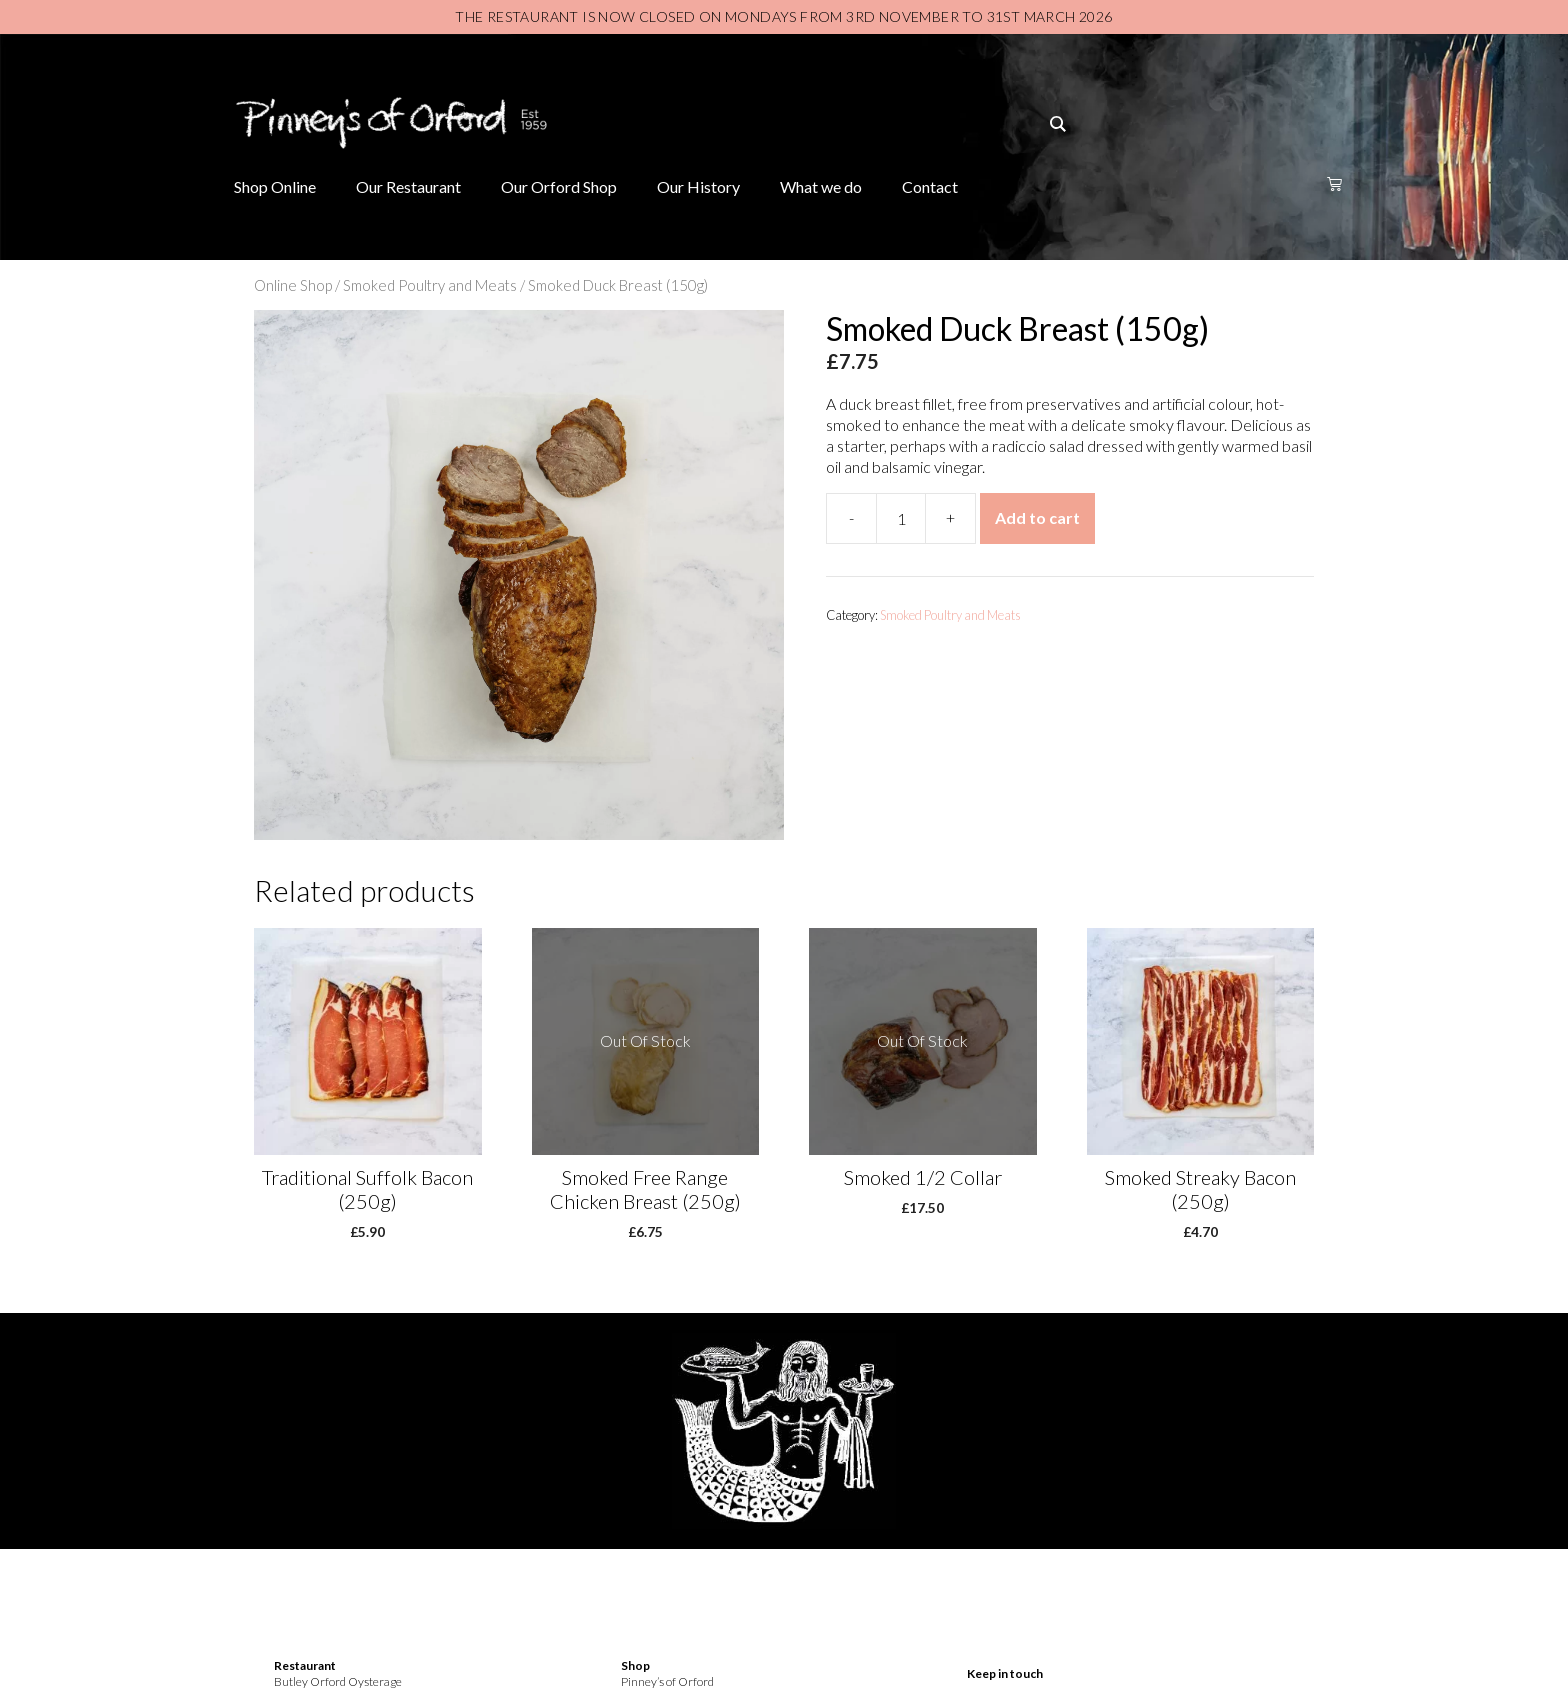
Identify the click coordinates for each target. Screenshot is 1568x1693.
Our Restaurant (408, 186)
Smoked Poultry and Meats (430, 285)
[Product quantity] (901, 518)
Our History (698, 186)
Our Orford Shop (559, 186)
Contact (930, 186)
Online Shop (293, 285)
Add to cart (1037, 517)
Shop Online (275, 186)
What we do (821, 186)
